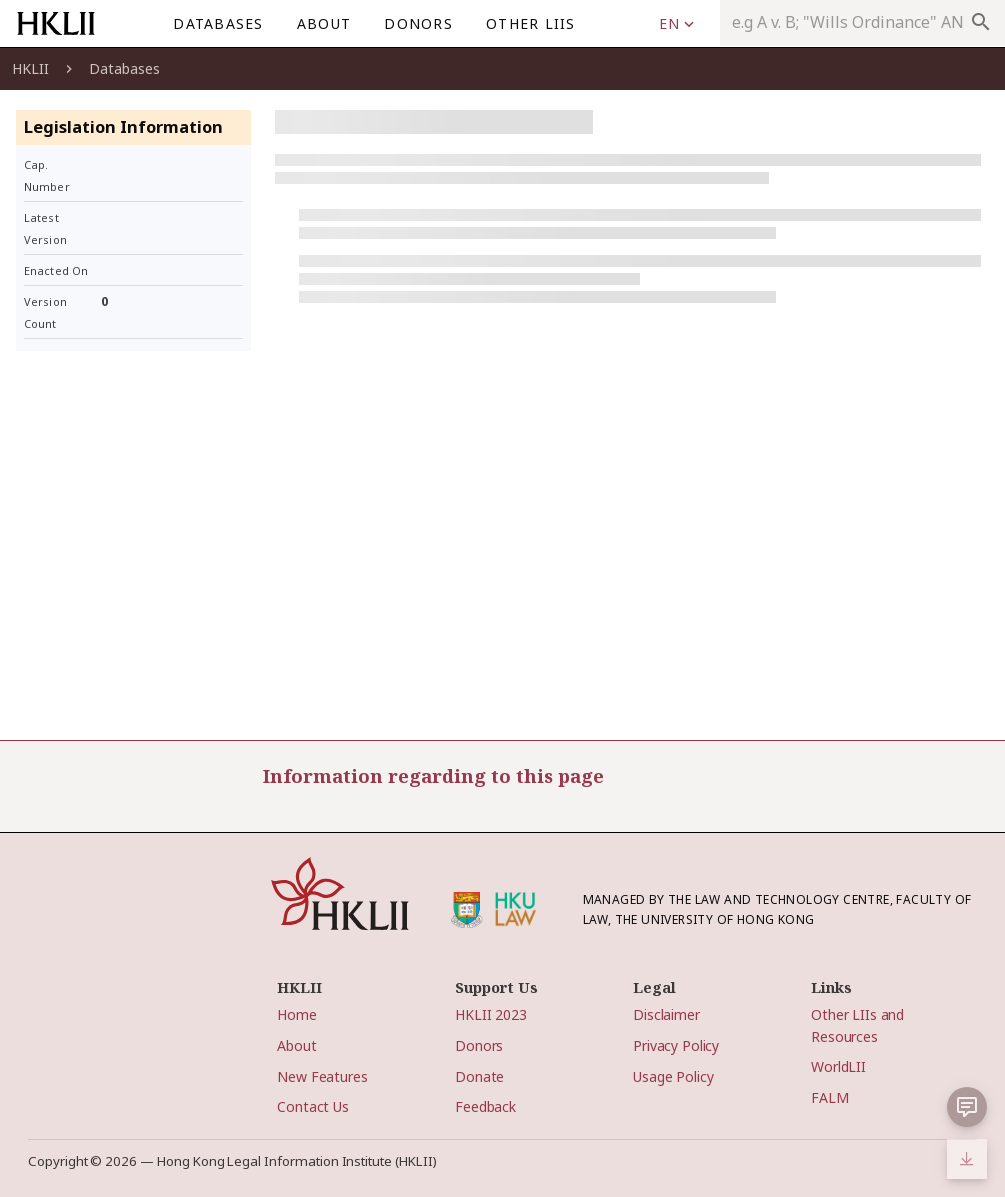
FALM (829, 1097)
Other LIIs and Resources (857, 1025)
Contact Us (313, 1106)
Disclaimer (666, 1014)
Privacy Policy (676, 1045)
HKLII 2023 (491, 1014)
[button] (967, 1107)
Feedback (485, 1106)
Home (296, 1014)
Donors (479, 1045)
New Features (322, 1076)
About (296, 1045)
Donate (479, 1076)
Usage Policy (673, 1076)
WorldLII (838, 1066)
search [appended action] (981, 22)
